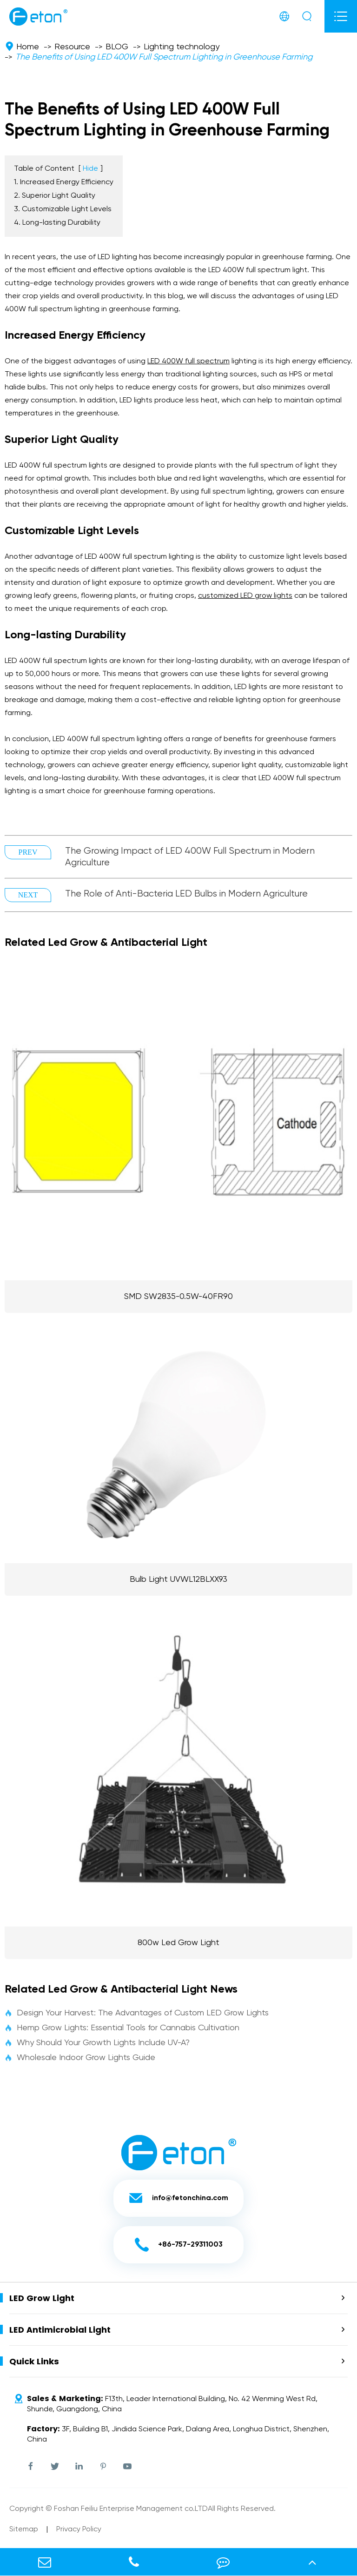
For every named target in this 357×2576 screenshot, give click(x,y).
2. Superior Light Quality (54, 196)
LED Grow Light (41, 2298)
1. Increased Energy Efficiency (63, 182)
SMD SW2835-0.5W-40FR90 (178, 1296)
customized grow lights (245, 596)
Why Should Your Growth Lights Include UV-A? (97, 2042)
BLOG (117, 47)
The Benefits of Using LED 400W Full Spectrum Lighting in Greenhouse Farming (163, 57)
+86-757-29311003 (179, 2245)
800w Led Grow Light (178, 1943)
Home (27, 47)
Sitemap (23, 2529)
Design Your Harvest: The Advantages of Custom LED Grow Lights (137, 2013)
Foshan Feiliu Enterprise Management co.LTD (131, 2509)
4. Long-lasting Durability (57, 223)
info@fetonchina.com (178, 2198)
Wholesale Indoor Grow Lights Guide (80, 2057)
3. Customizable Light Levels (63, 209)
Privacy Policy (78, 2529)
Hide (90, 169)
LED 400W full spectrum (188, 361)
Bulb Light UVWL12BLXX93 (178, 1579)
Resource (72, 47)
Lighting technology (181, 47)
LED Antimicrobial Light (60, 2329)
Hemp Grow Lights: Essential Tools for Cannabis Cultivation (122, 2028)
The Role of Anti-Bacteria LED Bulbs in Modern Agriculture (186, 894)
